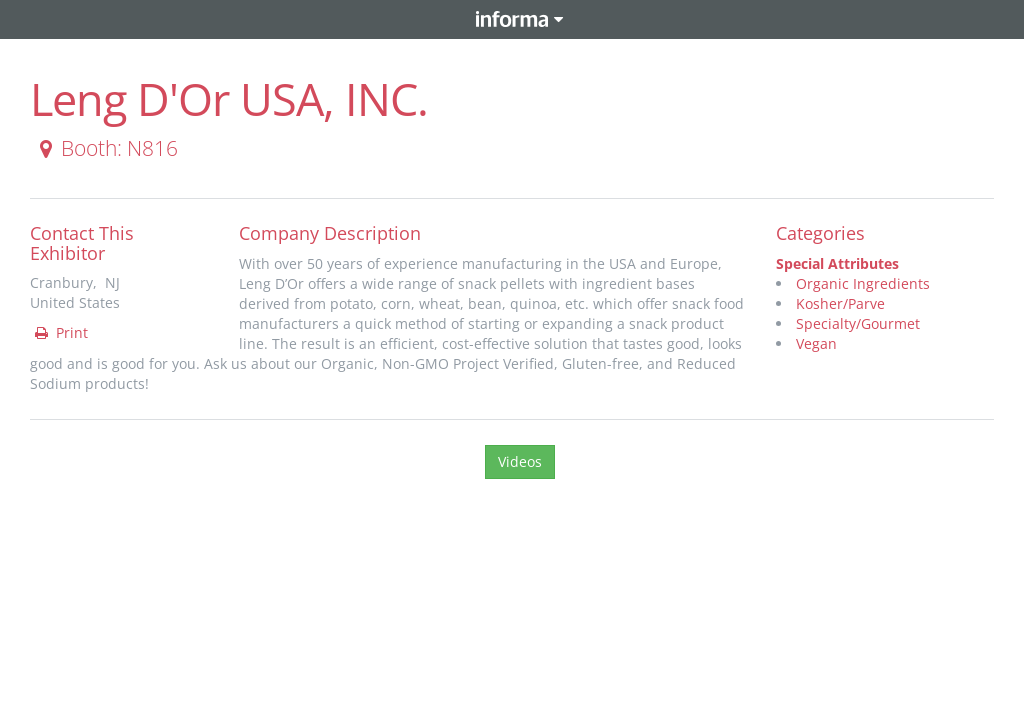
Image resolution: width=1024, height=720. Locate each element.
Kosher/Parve (840, 303)
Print (60, 332)
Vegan (816, 343)
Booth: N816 (105, 148)
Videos (520, 461)
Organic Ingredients (863, 283)
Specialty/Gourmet (858, 323)
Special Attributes (837, 263)
